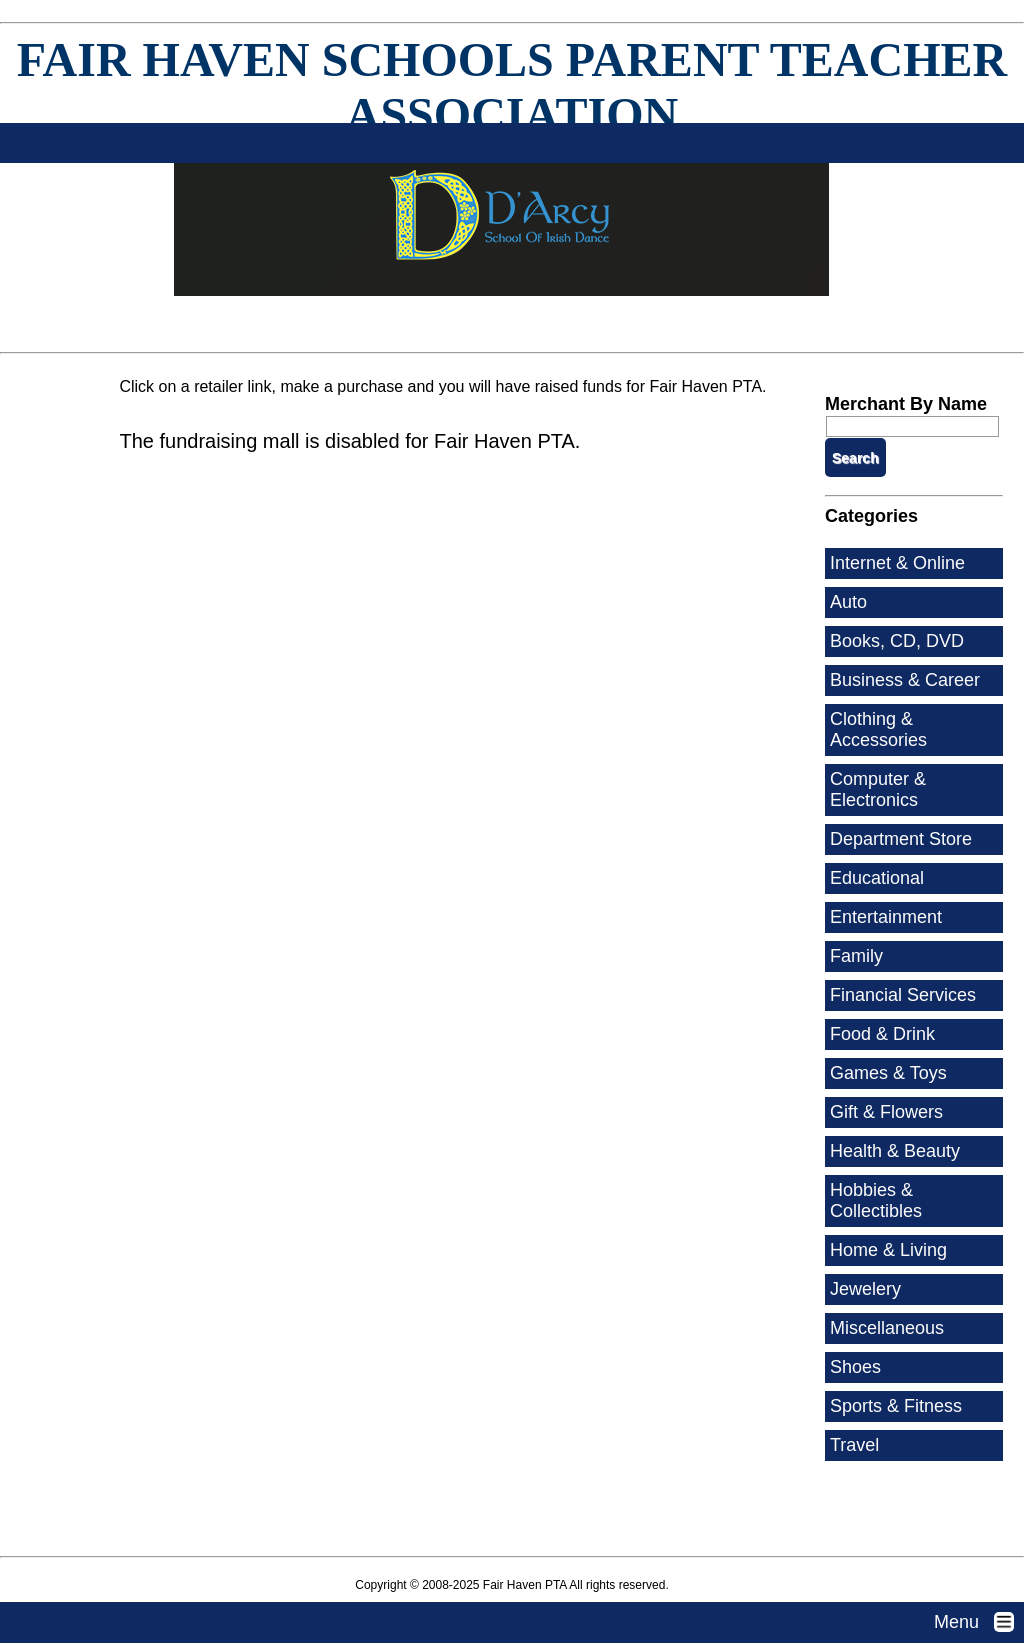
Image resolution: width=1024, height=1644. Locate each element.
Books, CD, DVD (897, 641)
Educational (877, 878)
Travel (854, 1445)
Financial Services (903, 995)
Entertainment (886, 917)
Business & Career (905, 680)
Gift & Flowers (886, 1112)
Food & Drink (882, 1034)
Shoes (855, 1367)
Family (856, 956)
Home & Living (888, 1250)
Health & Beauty (895, 1151)
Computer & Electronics (878, 789)
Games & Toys (888, 1073)
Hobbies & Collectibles (876, 1200)
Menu (979, 1622)
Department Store (901, 839)
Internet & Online (897, 563)
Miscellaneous (887, 1328)
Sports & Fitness (896, 1406)
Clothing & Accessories (878, 729)
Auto (848, 602)
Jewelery (865, 1289)
